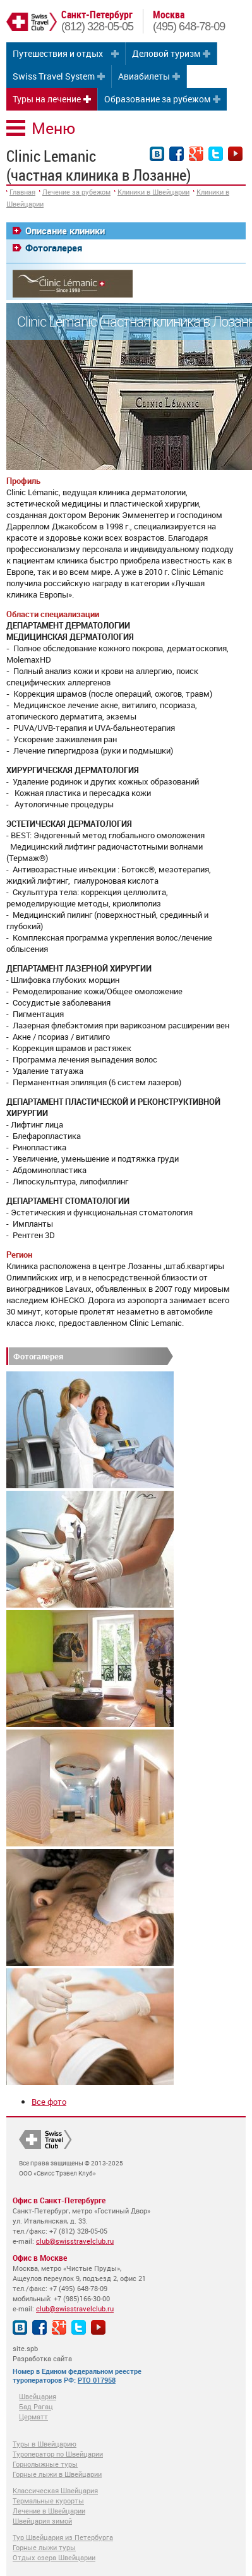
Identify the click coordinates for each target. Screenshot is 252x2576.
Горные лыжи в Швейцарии (57, 2474)
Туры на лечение (47, 99)
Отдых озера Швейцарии (54, 2557)
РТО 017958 (97, 2380)
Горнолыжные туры (45, 2464)
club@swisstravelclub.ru (75, 2241)
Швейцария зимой (42, 2520)
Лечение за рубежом (76, 191)
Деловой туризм (166, 53)
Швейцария (37, 2396)
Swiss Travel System (54, 76)
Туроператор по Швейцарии (58, 2454)
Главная (22, 191)
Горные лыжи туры (44, 2547)
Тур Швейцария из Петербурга (63, 2537)
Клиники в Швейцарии (153, 191)
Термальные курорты (48, 2500)
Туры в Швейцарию (44, 2443)
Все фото (49, 2101)
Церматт (33, 2416)
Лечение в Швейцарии (49, 2510)
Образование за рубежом (157, 99)
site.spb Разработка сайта (42, 2353)
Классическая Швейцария (55, 2490)
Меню (53, 128)
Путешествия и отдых (58, 53)
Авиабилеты (144, 76)
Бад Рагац (36, 2406)
